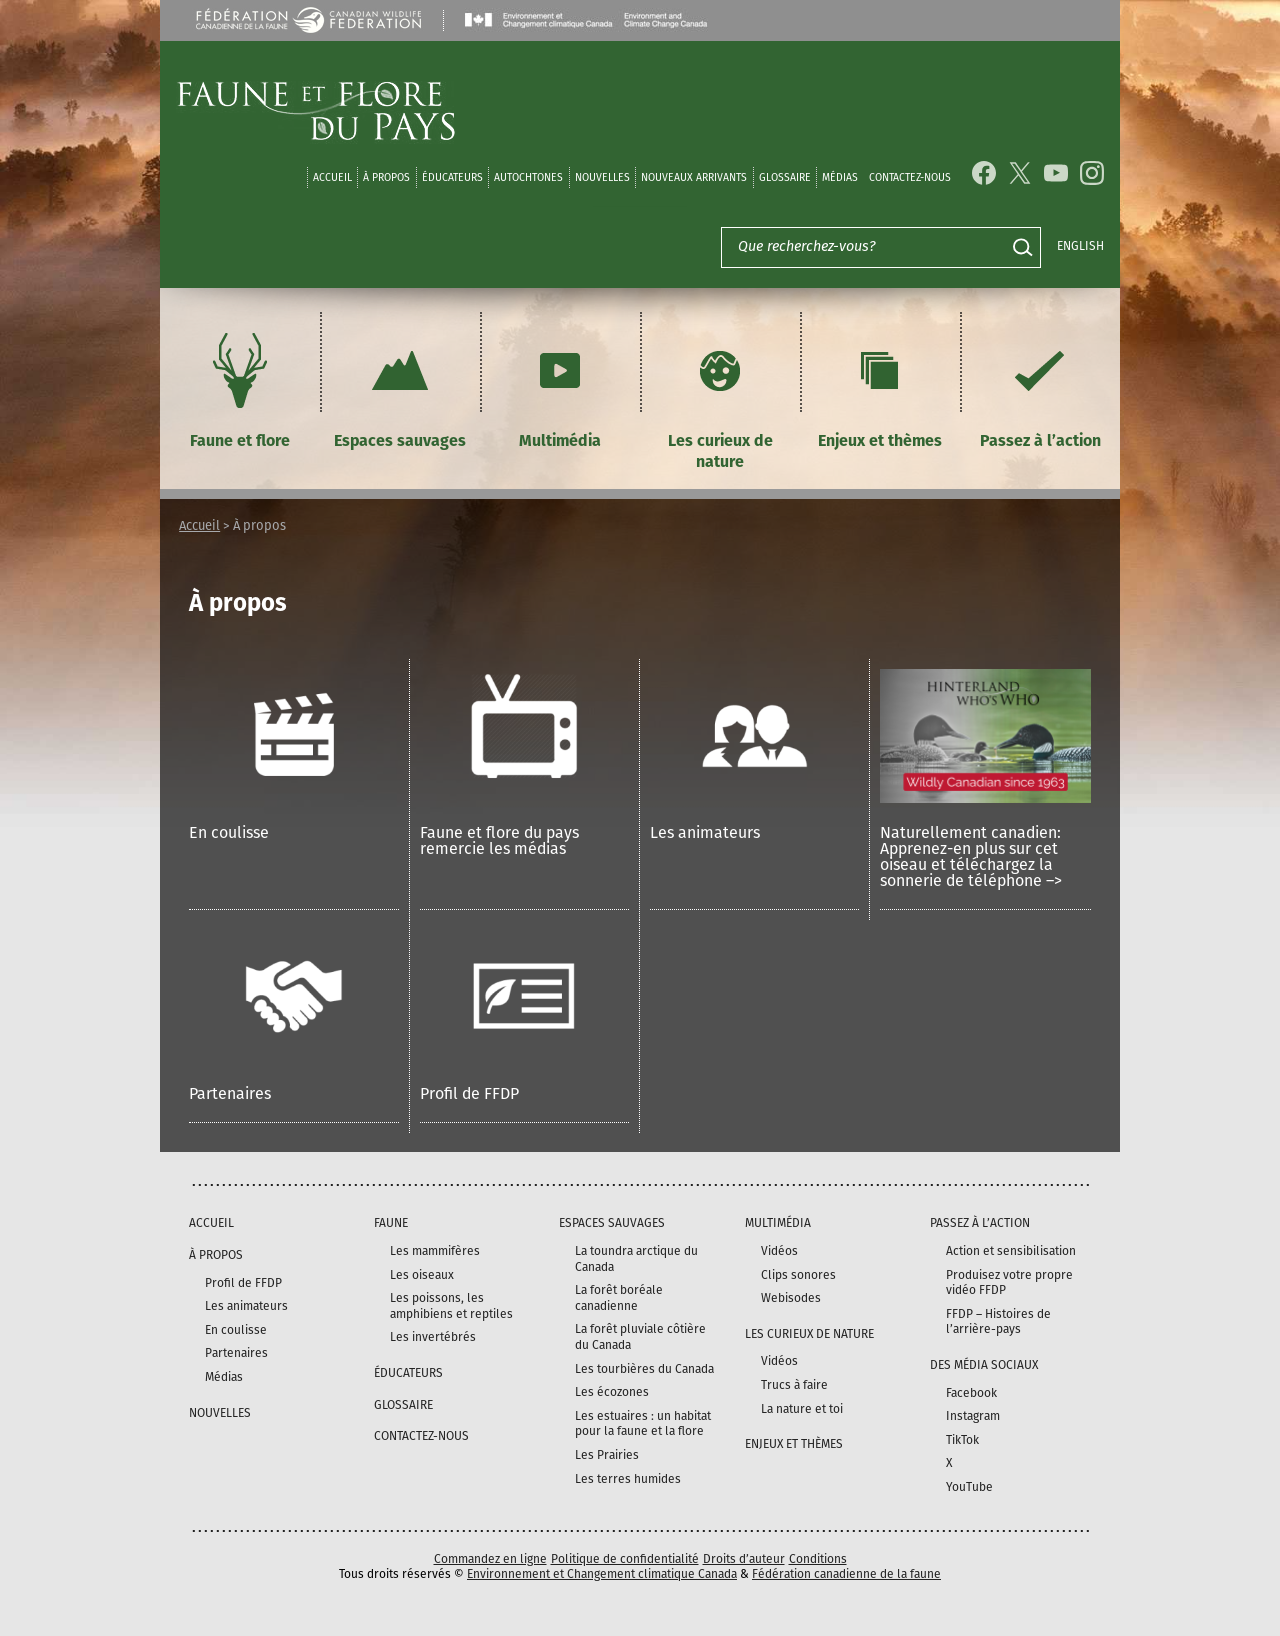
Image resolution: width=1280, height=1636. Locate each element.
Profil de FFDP (469, 1093)
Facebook (971, 1393)
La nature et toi (802, 1409)
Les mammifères (435, 1251)
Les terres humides (628, 1479)
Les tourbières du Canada (644, 1369)
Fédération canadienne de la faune (846, 1574)
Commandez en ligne (490, 1559)
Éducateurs (452, 177)
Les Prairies (607, 1455)
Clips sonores (798, 1275)
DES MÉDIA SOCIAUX (984, 1365)
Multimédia (560, 388)
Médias (224, 1377)
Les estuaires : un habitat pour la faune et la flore (643, 1424)
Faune (391, 1223)
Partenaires (230, 1093)
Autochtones (528, 177)
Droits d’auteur (744, 1559)
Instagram (973, 1416)
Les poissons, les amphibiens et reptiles (451, 1306)
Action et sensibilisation (1011, 1251)
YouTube (969, 1487)
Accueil (332, 177)
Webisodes (791, 1298)
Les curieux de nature (720, 398)
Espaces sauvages (400, 388)
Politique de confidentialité (625, 1559)
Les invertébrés (433, 1337)
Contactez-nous (910, 177)
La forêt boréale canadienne (619, 1298)
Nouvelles (602, 177)
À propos (386, 177)
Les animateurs (705, 832)
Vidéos (779, 1251)
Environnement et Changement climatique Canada (602, 1574)
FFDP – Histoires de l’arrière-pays (998, 1322)
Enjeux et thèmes (880, 388)
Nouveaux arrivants (694, 177)
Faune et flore (240, 388)
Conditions (818, 1559)
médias (840, 177)
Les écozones (612, 1392)
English (1080, 246)
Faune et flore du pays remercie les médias (499, 840)
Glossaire (785, 177)
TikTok (962, 1440)
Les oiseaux (422, 1275)
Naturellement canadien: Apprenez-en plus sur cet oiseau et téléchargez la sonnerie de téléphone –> (971, 856)
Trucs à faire (794, 1385)
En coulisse (229, 832)
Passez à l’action (1040, 388)
